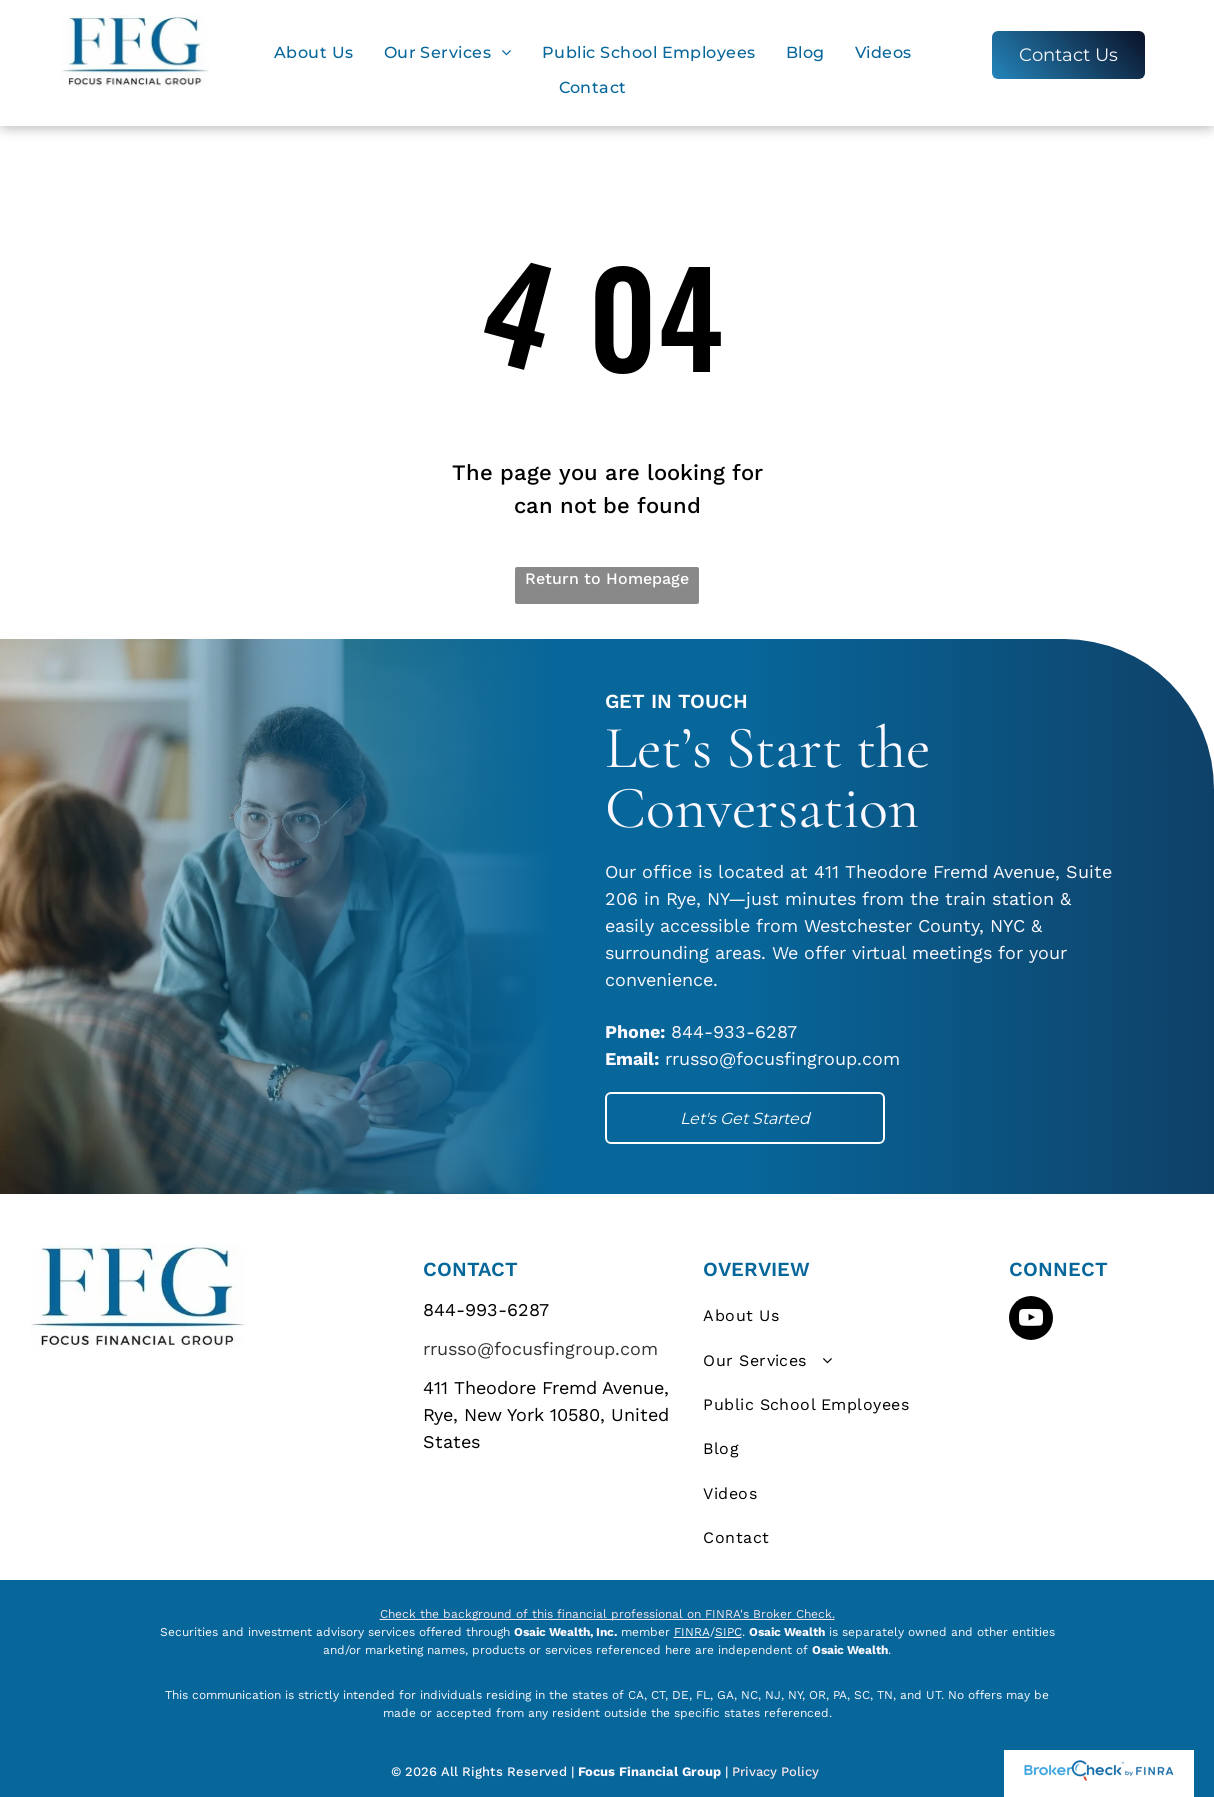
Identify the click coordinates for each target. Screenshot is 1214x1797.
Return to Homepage (607, 578)
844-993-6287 (486, 1309)
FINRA (692, 1632)
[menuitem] (314, 53)
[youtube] (1031, 1320)
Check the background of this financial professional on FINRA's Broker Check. (607, 1614)
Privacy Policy (777, 1771)
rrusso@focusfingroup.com (540, 1348)
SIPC (728, 1632)
